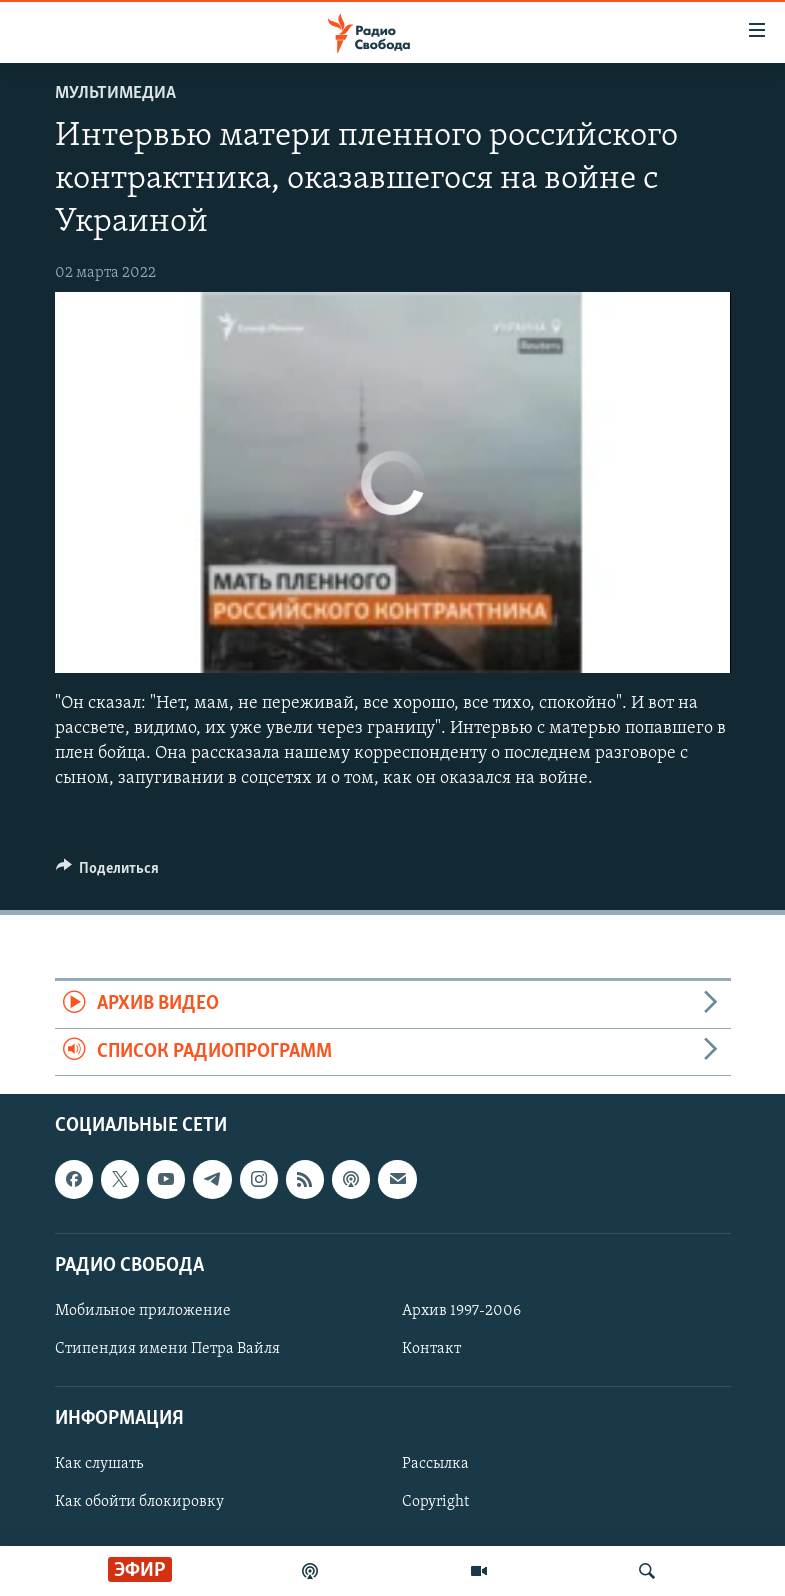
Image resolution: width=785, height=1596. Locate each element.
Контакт (431, 1349)
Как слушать (99, 1465)
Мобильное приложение (143, 1311)
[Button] (108, 873)
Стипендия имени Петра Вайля (167, 1349)
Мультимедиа (115, 93)
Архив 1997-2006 (461, 1311)
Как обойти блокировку (139, 1503)
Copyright (435, 1503)
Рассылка (435, 1465)
